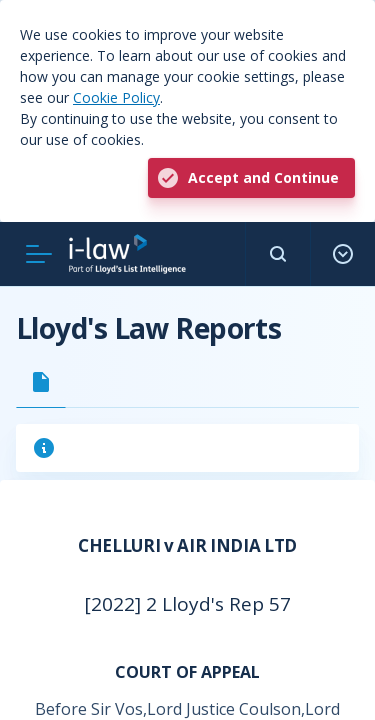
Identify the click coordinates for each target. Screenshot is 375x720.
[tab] (41, 382)
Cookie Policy (116, 97)
